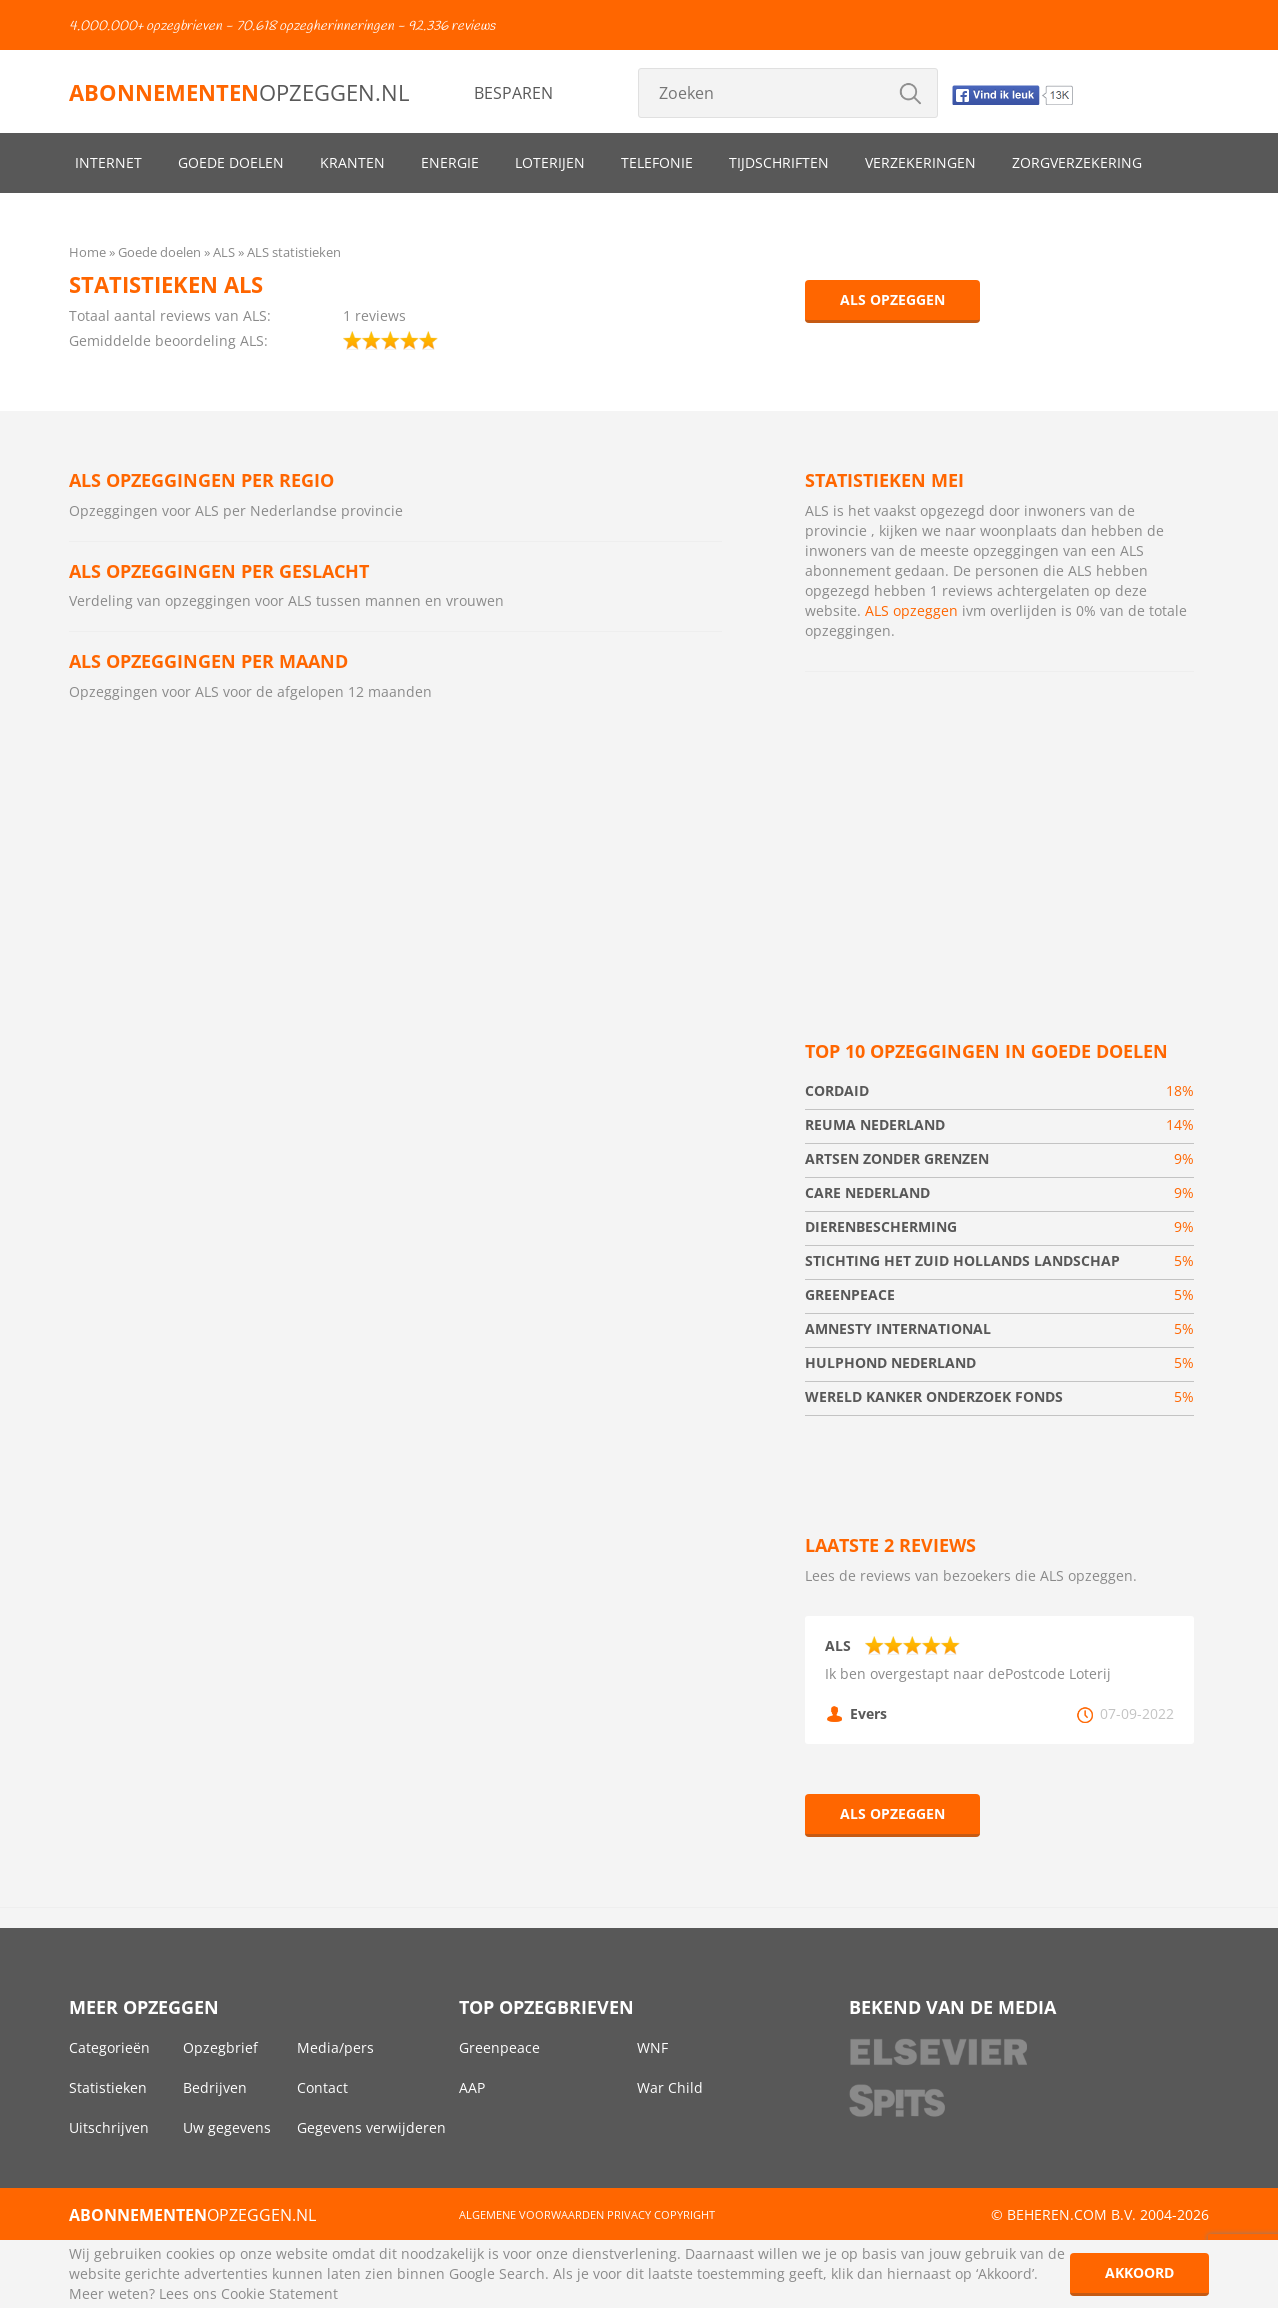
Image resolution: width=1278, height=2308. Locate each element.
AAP (472, 2087)
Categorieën (109, 2047)
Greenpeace (499, 2047)
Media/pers (335, 2047)
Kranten (352, 162)
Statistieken (108, 2087)
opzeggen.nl (239, 92)
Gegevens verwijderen (371, 2127)
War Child (670, 2087)
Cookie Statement (279, 2293)
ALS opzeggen (892, 299)
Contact (322, 2087)
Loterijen (550, 162)
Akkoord (1139, 2272)
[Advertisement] (999, 832)
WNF (652, 2047)
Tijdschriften (779, 162)
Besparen (513, 93)
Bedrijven (215, 2087)
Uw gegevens (227, 2127)
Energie (450, 162)
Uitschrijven (109, 2127)
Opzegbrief (220, 2047)
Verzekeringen (920, 162)
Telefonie (657, 162)
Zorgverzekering (1077, 162)
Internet (108, 162)
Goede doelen (231, 162)
